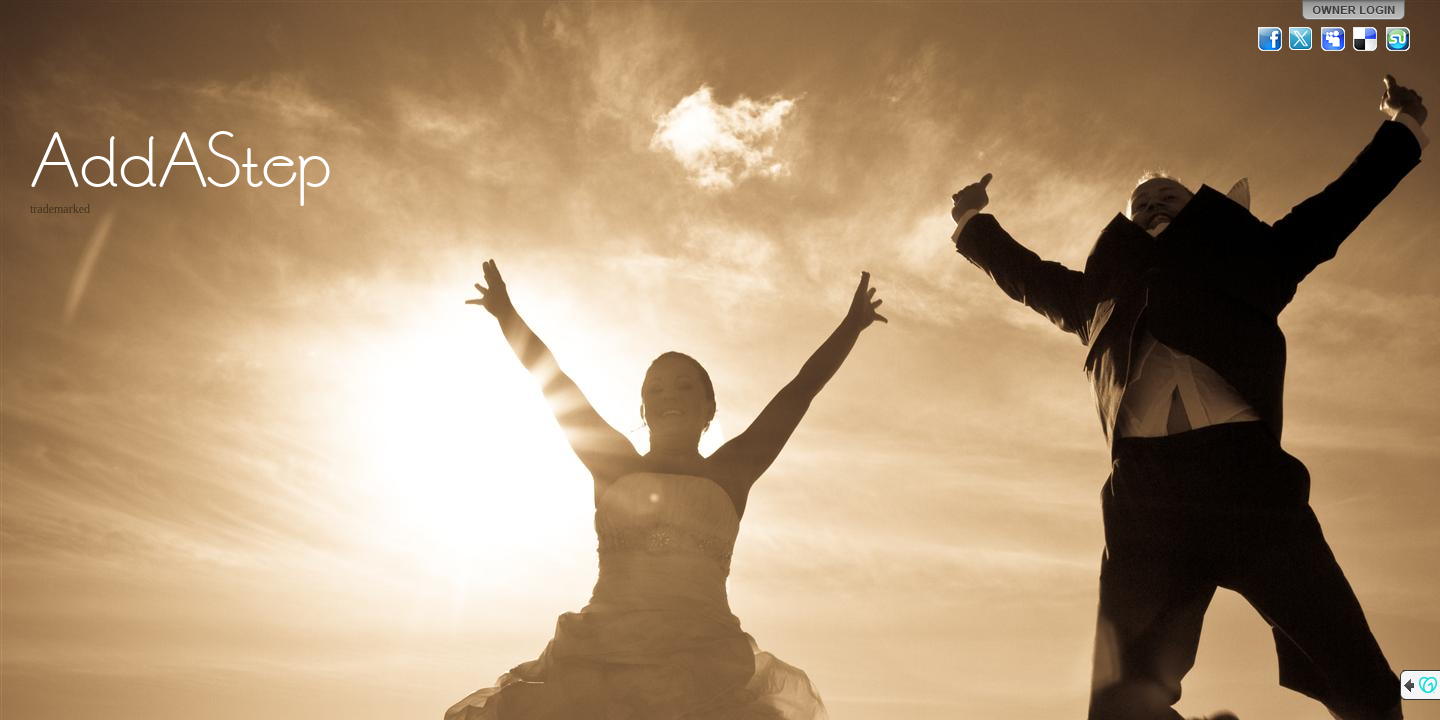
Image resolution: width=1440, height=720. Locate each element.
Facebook (1270, 39)
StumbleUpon (1398, 39)
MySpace (1334, 39)
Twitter (1302, 39)
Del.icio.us (1366, 39)
